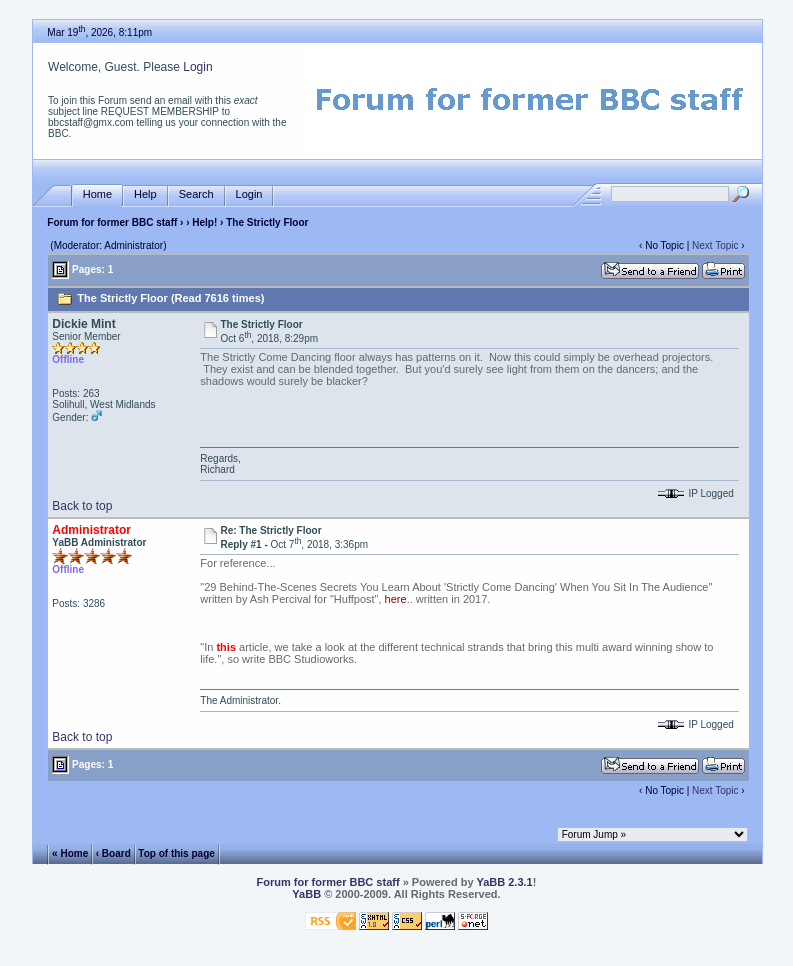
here (396, 599)
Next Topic (715, 245)
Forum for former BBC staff (112, 222)
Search (196, 194)
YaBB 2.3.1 (504, 882)
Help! (204, 222)
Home (97, 194)
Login (197, 67)
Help (145, 194)
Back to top (82, 506)
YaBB (306, 894)
